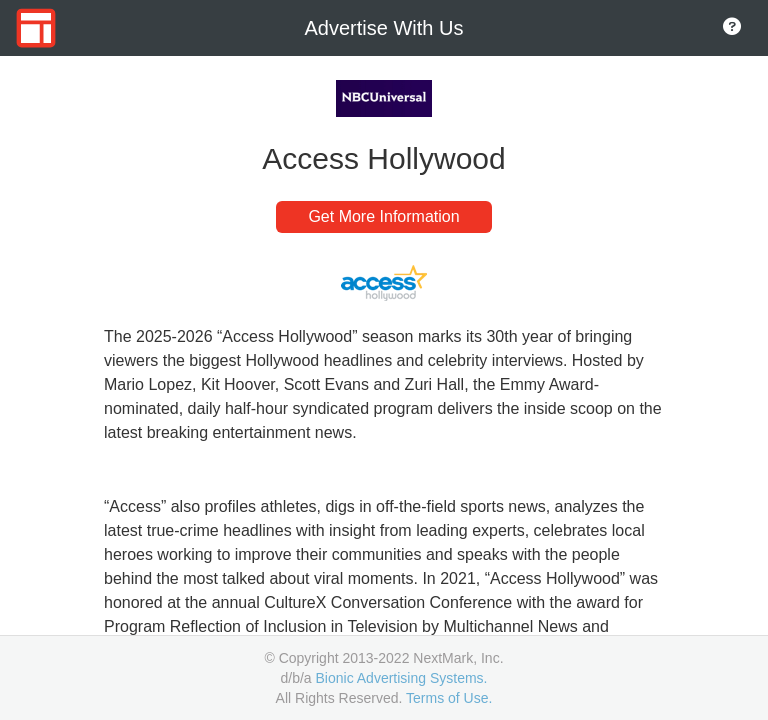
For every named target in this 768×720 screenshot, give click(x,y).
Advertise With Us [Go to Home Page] (384, 28)
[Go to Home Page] (36, 28)
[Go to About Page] (732, 28)
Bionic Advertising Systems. (402, 678)
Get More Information (383, 216)
